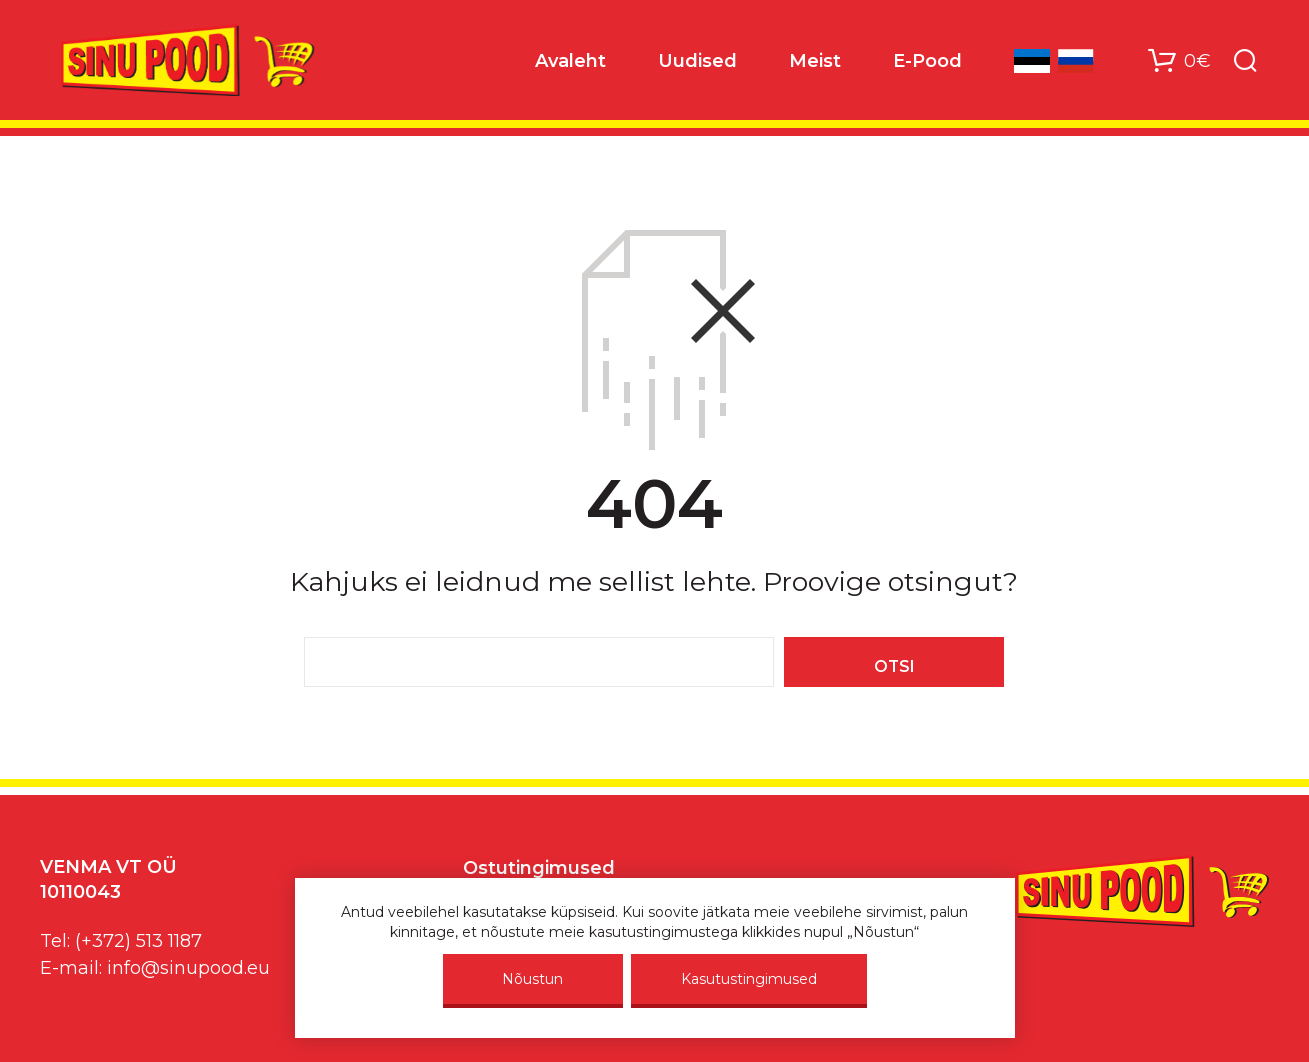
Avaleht (570, 61)
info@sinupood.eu (188, 968)
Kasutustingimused (749, 979)
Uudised (697, 61)
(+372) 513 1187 (138, 941)
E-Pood (927, 61)
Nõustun (532, 979)
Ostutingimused (539, 868)
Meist (815, 61)
